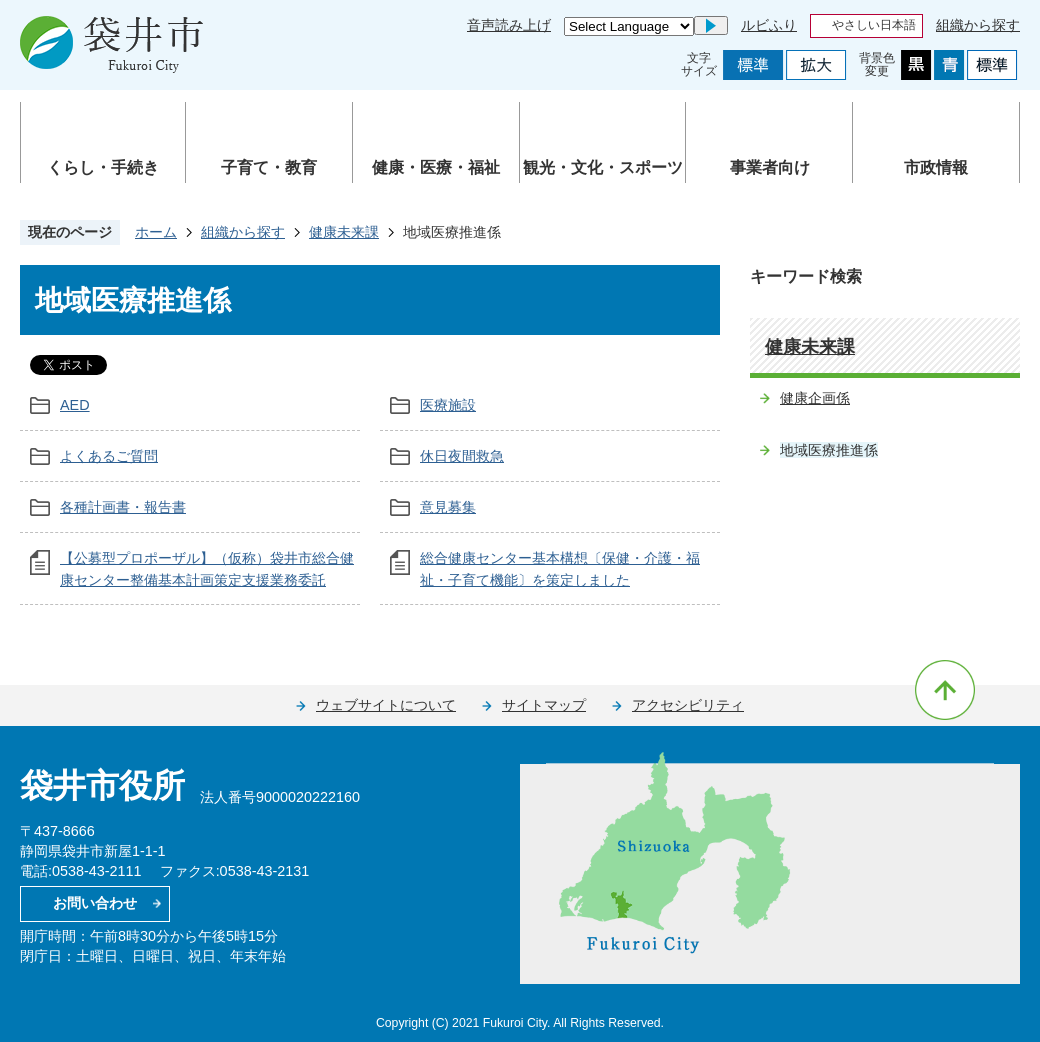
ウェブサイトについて (386, 705)
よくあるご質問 (109, 456)
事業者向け (770, 167)
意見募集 (448, 507)
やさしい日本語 (874, 25)
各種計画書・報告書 (123, 507)
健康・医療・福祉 (436, 167)
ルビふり (769, 25)
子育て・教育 (269, 167)
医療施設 (448, 405)
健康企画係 (815, 398)
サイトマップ (544, 705)
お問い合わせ (95, 903)
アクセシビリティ (688, 705)
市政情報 (936, 167)
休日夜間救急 (462, 456)
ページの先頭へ (945, 690)
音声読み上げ (509, 25)
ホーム (156, 232)
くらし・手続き (103, 167)
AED (75, 405)
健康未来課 (344, 232)
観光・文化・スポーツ (603, 167)
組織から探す (978, 25)
